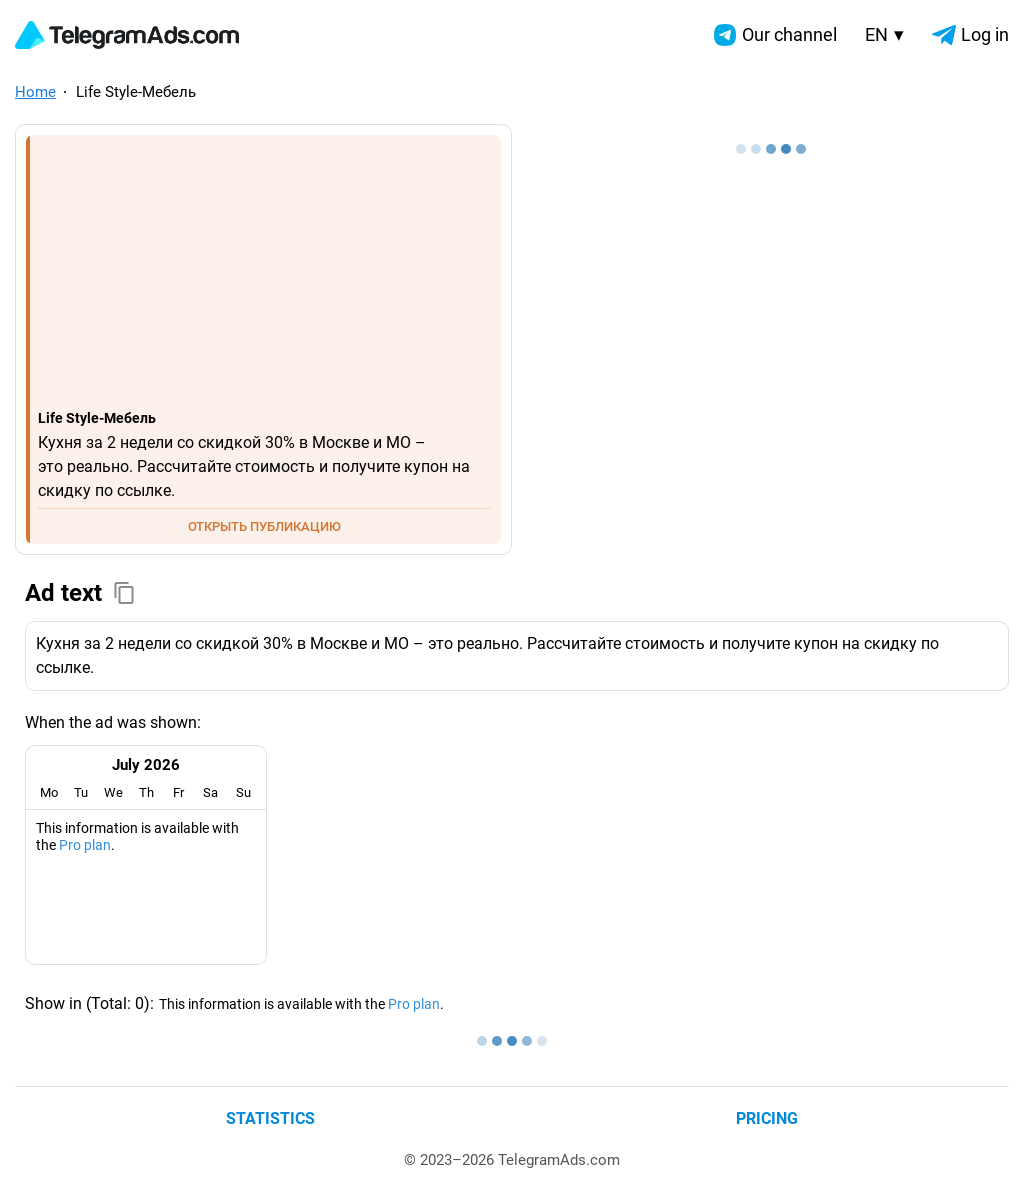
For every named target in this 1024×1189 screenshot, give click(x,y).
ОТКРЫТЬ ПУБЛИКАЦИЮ (264, 526)
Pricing (767, 1118)
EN (884, 34)
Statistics (270, 1118)
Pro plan (85, 845)
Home (35, 92)
